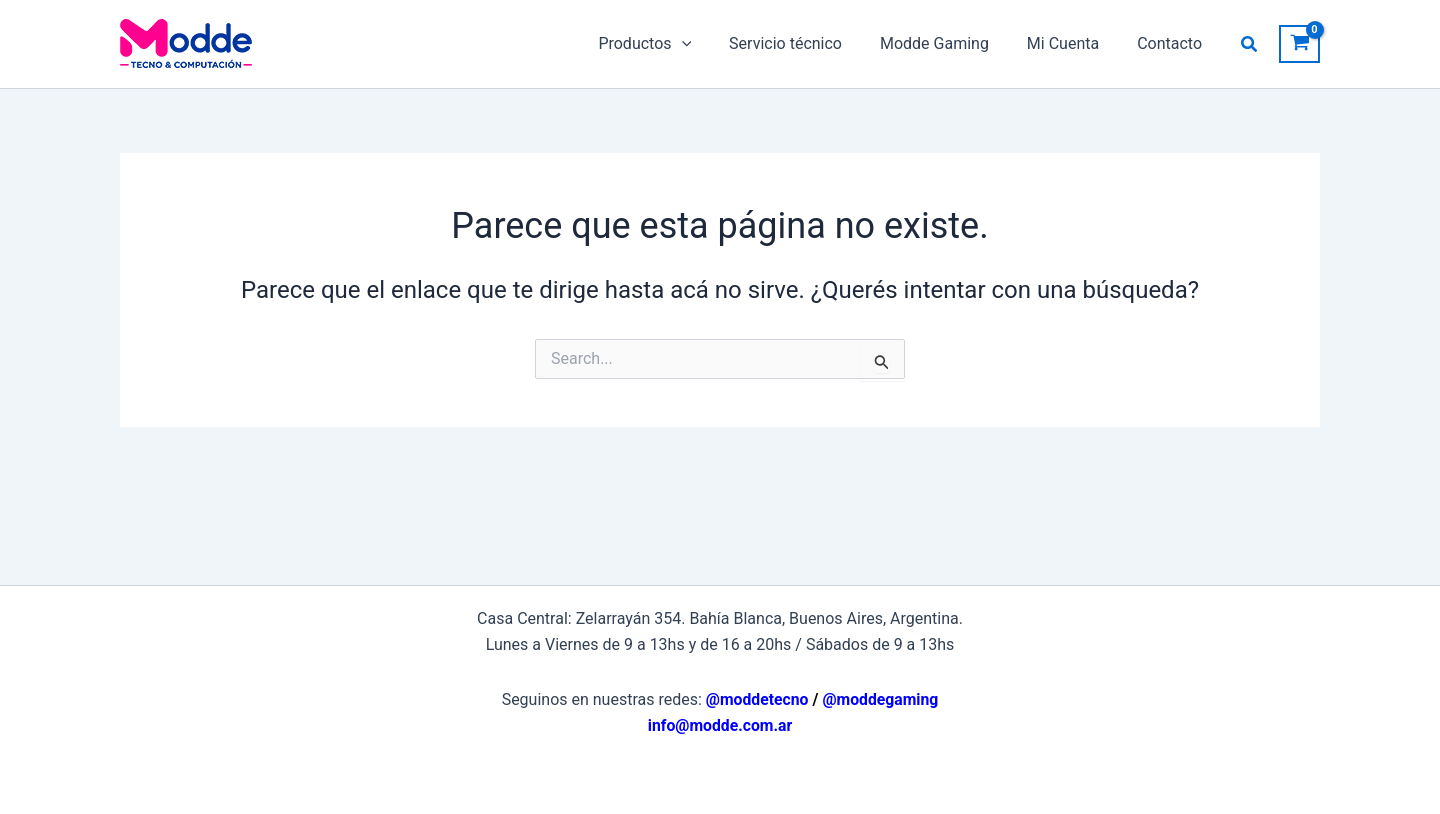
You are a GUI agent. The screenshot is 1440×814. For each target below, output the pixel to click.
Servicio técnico (806, 43)
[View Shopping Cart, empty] (1299, 44)
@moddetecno (756, 699)
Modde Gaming (949, 43)
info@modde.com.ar (720, 725)
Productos (671, 44)
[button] (1250, 44)
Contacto (1172, 43)
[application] (708, 44)
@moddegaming (881, 699)
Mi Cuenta (1072, 43)
